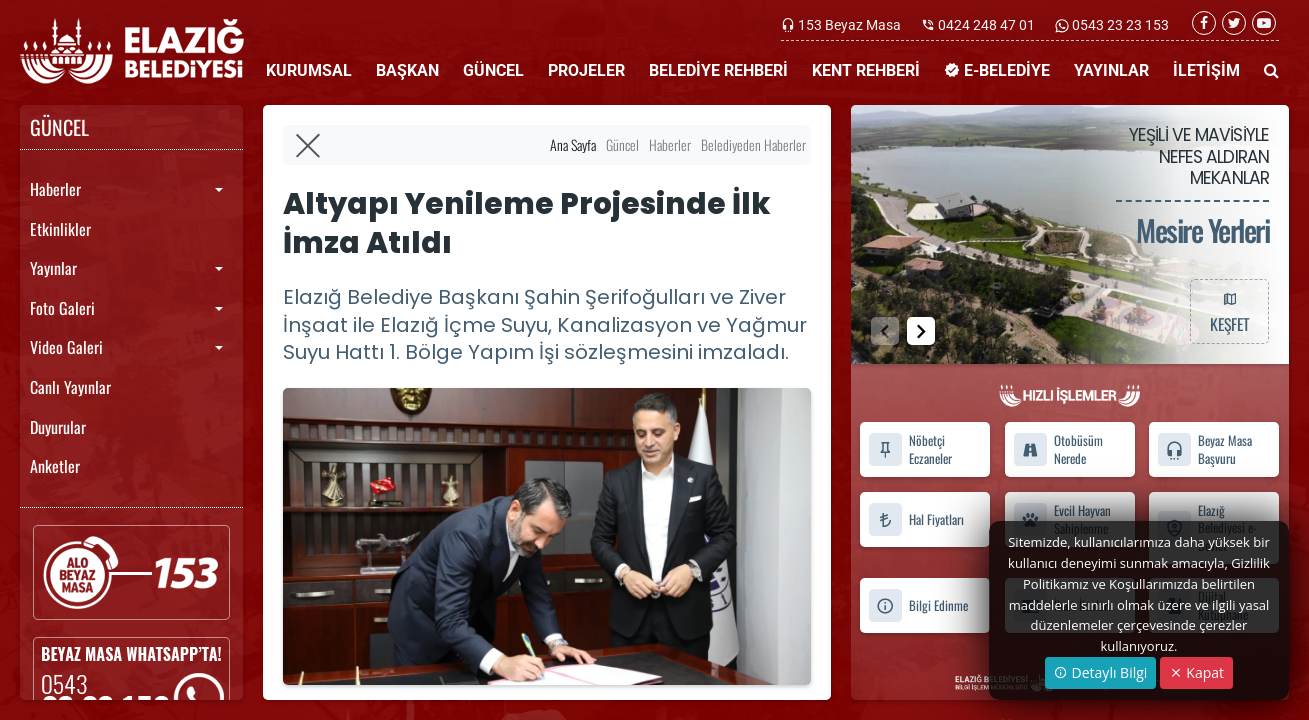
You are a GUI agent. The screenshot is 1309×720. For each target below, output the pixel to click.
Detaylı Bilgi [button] (1100, 672)
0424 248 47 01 (986, 25)
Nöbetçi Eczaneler (910, 450)
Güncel (622, 144)
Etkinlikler (60, 229)
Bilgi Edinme (918, 605)
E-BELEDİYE (997, 70)
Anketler (55, 466)
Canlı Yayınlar (70, 387)
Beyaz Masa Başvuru (1204, 450)
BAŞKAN (407, 70)
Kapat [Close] (1196, 672)
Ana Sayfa (573, 144)
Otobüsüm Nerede (1058, 450)
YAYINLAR (1111, 70)
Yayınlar (53, 268)
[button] (921, 331)
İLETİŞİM (1206, 70)
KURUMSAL (309, 70)
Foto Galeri (62, 308)
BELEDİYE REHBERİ (718, 70)
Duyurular (58, 427)
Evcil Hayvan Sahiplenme (1062, 519)
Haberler (55, 189)
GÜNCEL (493, 70)
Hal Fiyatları (916, 519)
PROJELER (586, 70)
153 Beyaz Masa (849, 25)
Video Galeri (66, 347)
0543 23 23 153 (1119, 25)
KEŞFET (1229, 311)
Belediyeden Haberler (753, 144)
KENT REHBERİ (866, 70)
